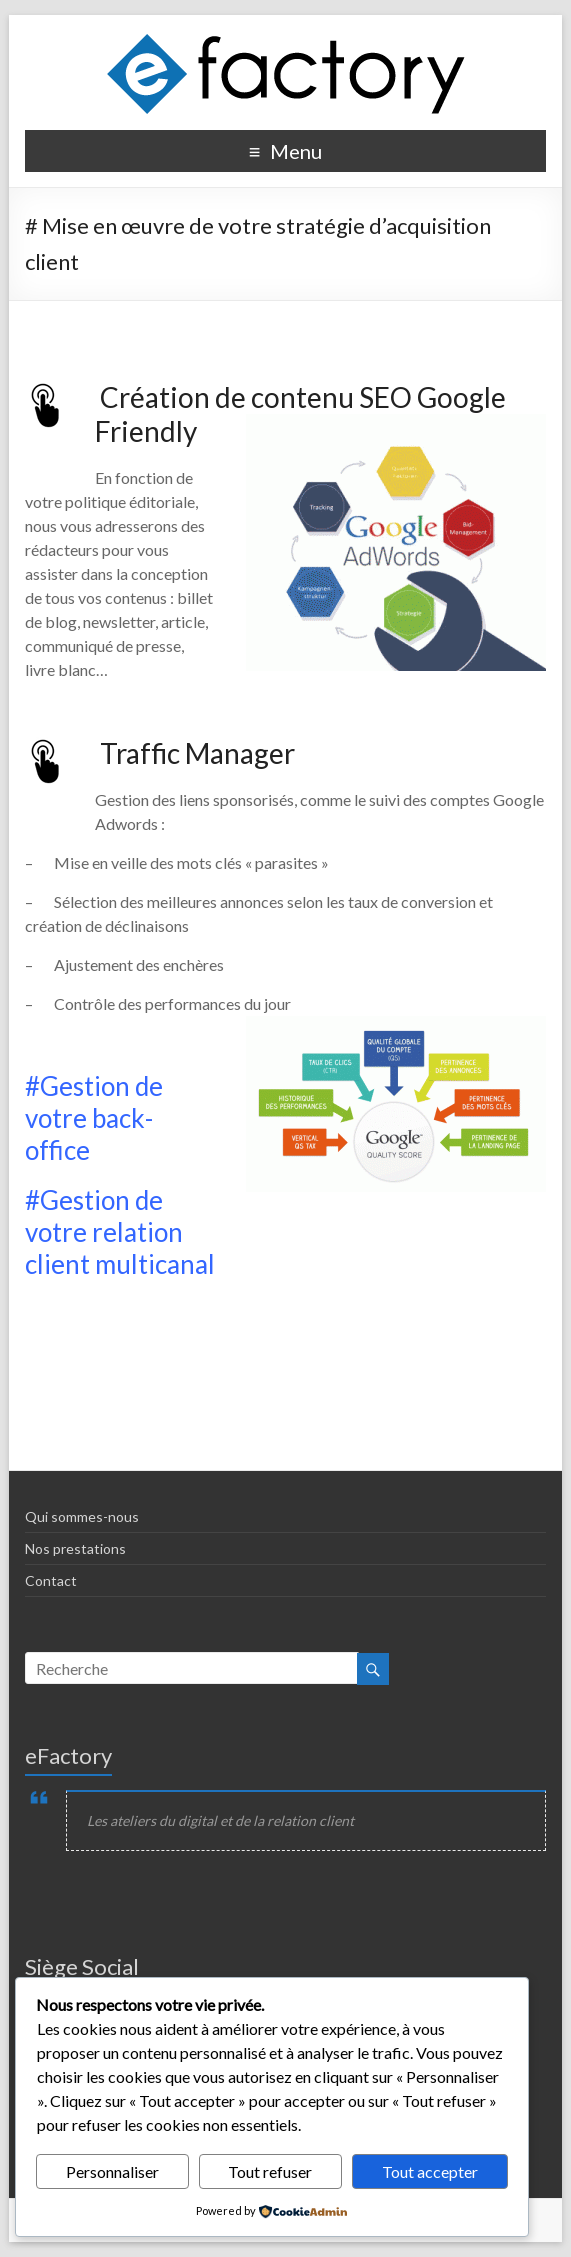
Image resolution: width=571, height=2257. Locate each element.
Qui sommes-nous (82, 1516)
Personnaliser (112, 2171)
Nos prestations (75, 1548)
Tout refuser (270, 2171)
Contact (51, 1580)
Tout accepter (430, 2171)
